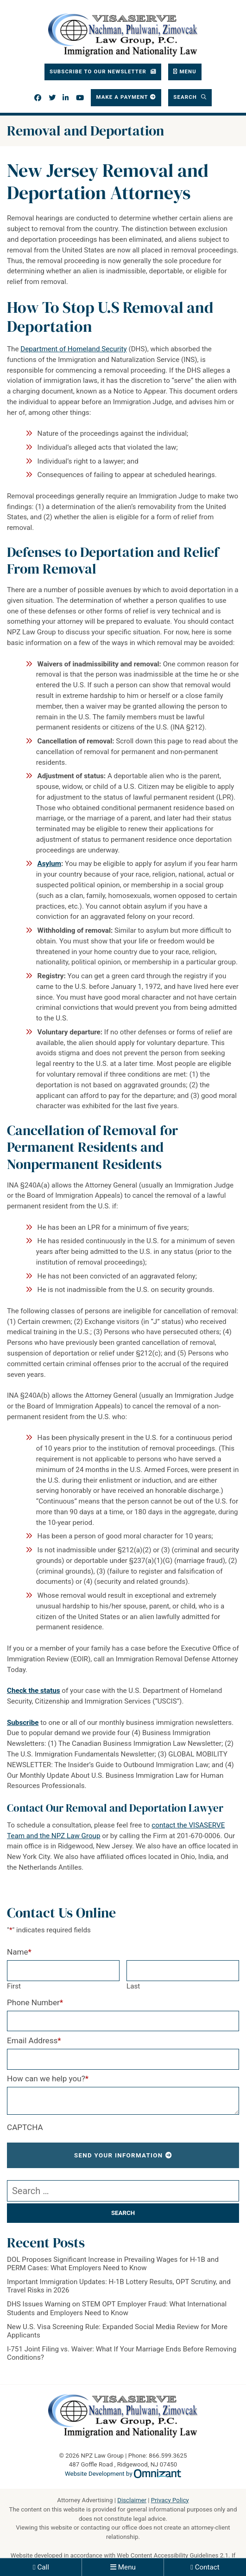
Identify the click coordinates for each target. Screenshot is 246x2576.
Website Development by (123, 2473)
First (14, 1986)
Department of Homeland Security (73, 349)
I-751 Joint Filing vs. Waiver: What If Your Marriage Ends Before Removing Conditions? (121, 2353)
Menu (127, 2567)
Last (133, 1986)
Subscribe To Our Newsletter (99, 71)
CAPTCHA (25, 2127)
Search (186, 97)
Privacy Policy (170, 2500)
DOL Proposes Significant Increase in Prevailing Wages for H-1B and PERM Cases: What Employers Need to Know (113, 2263)
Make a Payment (122, 97)
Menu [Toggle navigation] (187, 71)
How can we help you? (47, 2078)
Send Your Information (118, 2155)
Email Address (34, 2040)
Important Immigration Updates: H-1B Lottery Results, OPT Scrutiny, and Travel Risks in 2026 (119, 2286)
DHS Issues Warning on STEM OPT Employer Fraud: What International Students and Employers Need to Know (117, 2308)
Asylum (49, 863)
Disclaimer (131, 2500)
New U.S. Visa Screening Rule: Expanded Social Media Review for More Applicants (117, 2331)
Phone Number (35, 2002)
